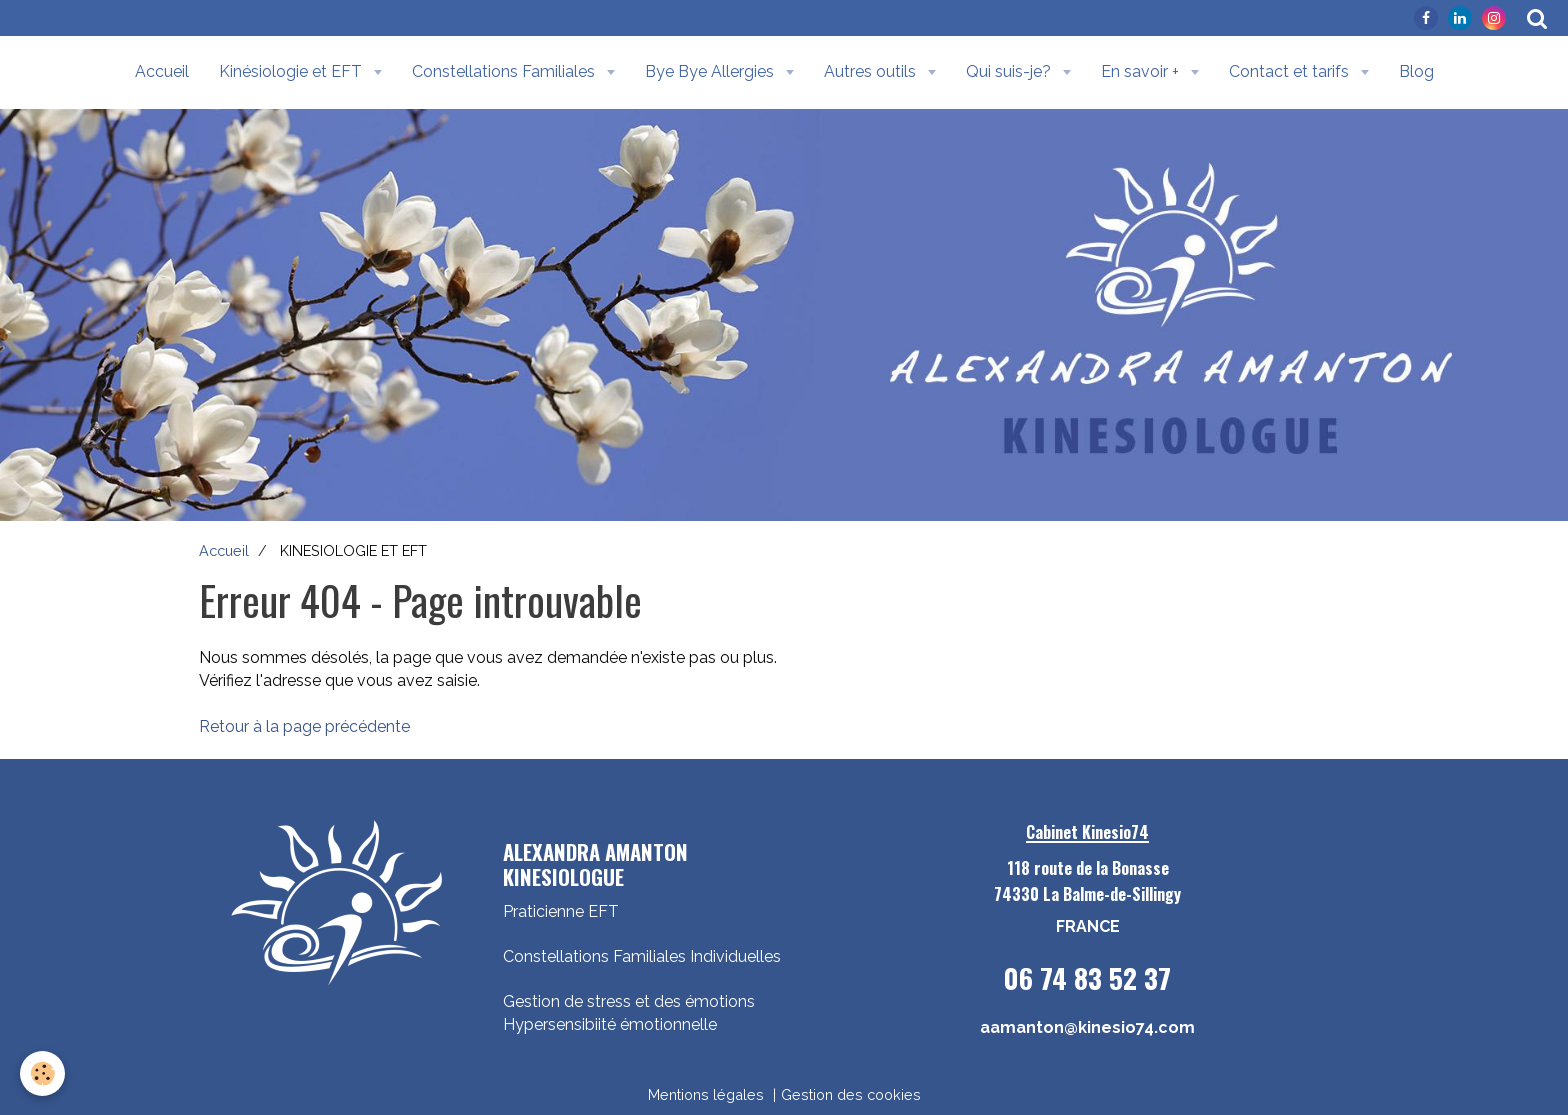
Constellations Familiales (505, 71)
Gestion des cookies (851, 1094)
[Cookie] (42, 1073)
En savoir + (1142, 71)
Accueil (162, 71)
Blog (1416, 71)
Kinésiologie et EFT (292, 71)
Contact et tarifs (1291, 71)
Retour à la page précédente (304, 726)
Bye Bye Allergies (711, 71)
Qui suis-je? (1010, 71)
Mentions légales (706, 1094)
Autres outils (872, 71)
